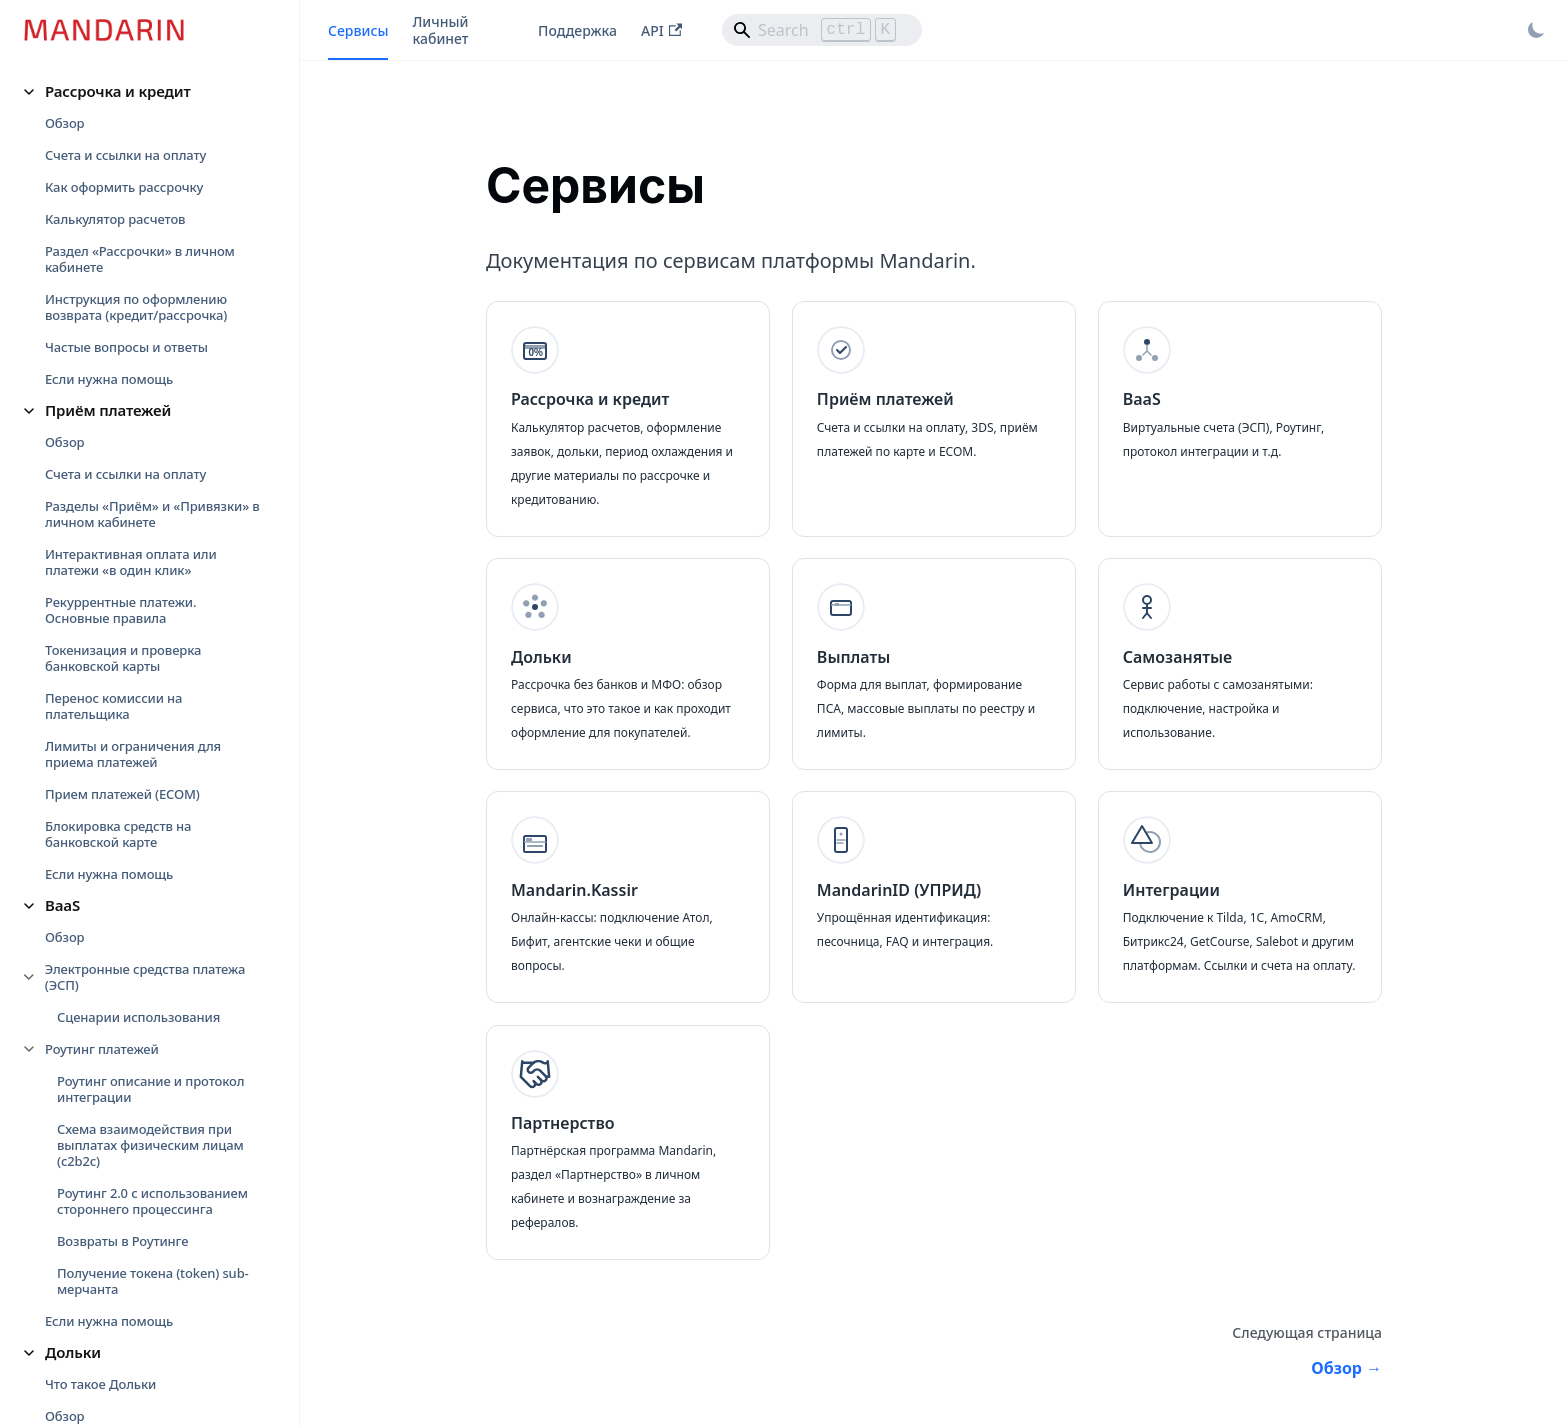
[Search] (822, 30)
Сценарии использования (138, 1017)
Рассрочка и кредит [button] (118, 91)
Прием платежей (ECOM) (122, 794)
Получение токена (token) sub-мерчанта (153, 1281)
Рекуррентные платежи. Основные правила (120, 610)
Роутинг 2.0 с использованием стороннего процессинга (152, 1201)
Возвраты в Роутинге (122, 1241)
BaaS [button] (62, 905)
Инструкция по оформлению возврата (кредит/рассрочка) (136, 307)
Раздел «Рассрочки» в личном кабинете (140, 259)
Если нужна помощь (109, 379)
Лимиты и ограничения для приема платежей (133, 754)
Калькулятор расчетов (115, 219)
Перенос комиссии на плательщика (113, 706)
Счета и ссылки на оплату (125, 155)
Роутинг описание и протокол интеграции (150, 1089)
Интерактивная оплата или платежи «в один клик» (131, 562)
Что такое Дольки (100, 1384)
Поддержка (577, 30)
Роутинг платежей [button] (102, 1049)
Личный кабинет (440, 30)
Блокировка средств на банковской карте (118, 834)
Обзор (64, 123)
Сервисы (358, 30)
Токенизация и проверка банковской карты (123, 658)
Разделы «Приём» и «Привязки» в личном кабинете (152, 514)
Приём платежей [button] (108, 410)
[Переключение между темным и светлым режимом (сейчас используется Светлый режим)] (1536, 30)
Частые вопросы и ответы (126, 347)
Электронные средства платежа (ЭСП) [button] (145, 977)
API (661, 30)
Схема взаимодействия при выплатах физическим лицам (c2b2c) (150, 1145)
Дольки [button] (73, 1352)
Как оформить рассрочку (124, 187)
